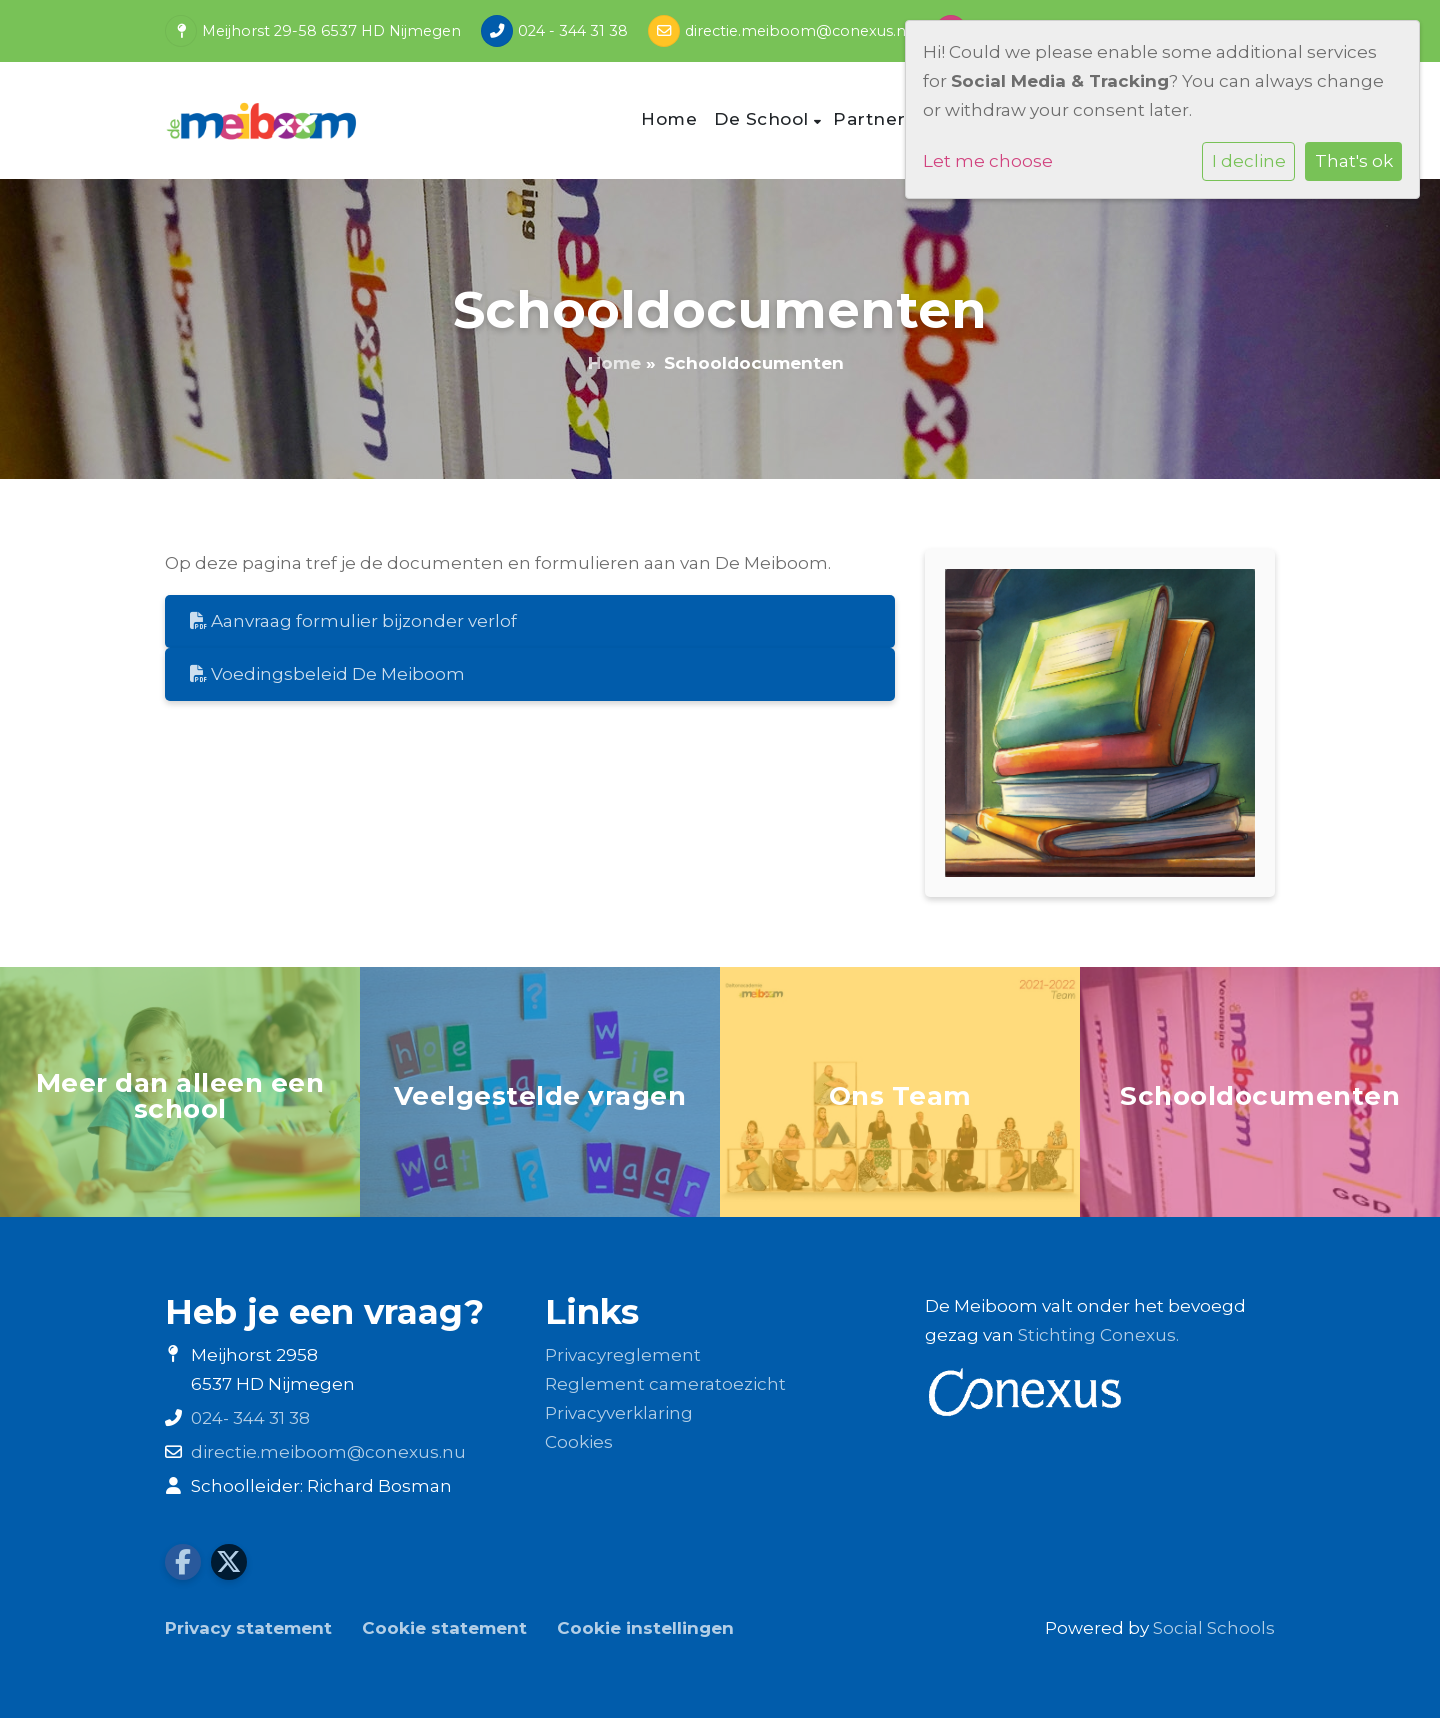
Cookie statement (444, 1628)
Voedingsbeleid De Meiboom (327, 674)
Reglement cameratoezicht (665, 1384)
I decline (1249, 161)
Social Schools (1214, 1628)
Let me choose (988, 161)
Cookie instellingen (645, 1628)
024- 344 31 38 (250, 1418)
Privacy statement (248, 1628)
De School (764, 119)
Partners (877, 119)
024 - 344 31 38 (573, 31)
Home (669, 119)
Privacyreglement (623, 1355)
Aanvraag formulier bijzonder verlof (353, 621)
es (603, 1442)
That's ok (1354, 161)
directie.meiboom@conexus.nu (800, 31)
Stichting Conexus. (1098, 1335)
